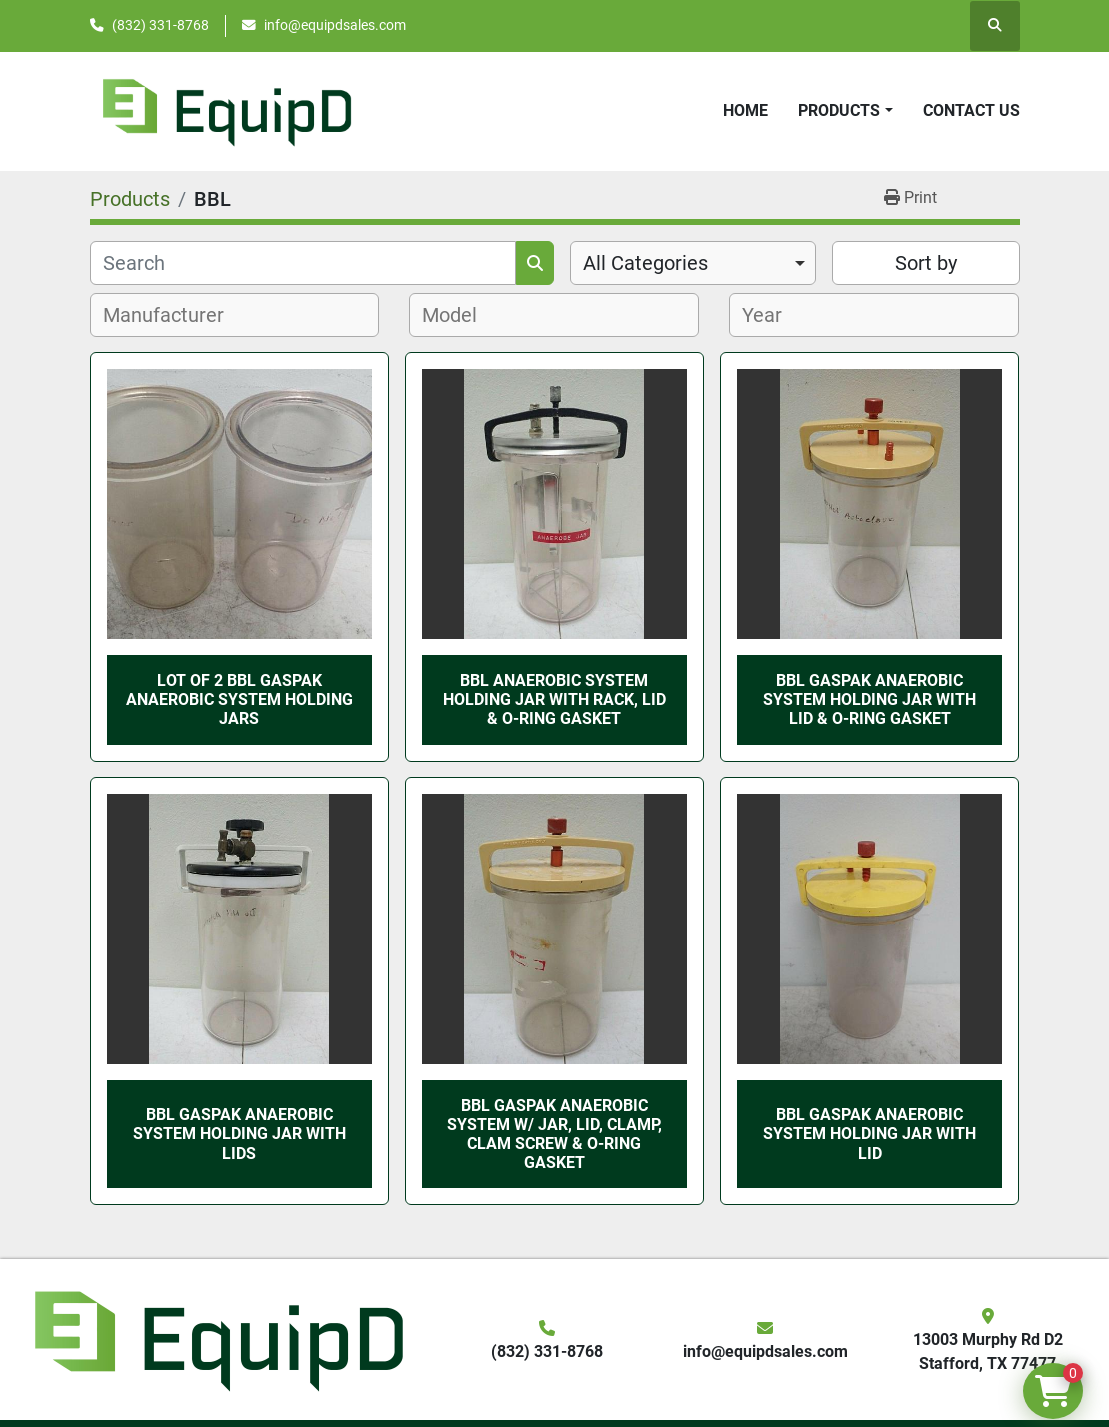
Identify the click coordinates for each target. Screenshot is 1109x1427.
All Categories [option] (645, 263)
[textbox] (174, 315)
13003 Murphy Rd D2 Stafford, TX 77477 (988, 1351)
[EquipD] (216, 1338)
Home (745, 110)
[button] (845, 111)
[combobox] (693, 263)
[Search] (303, 263)
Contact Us (971, 110)
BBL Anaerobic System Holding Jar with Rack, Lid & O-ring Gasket (554, 699)
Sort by (926, 263)
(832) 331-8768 (160, 25)
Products (839, 110)
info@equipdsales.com (335, 25)
